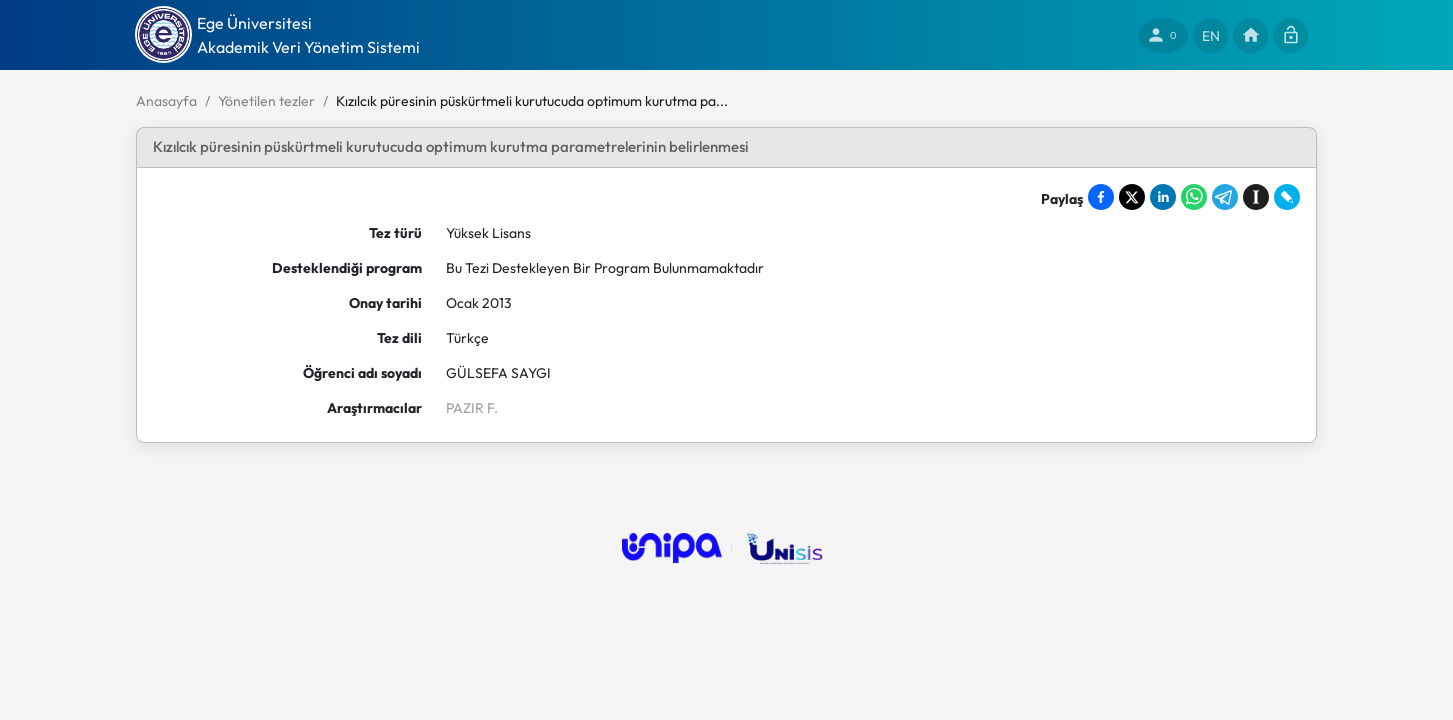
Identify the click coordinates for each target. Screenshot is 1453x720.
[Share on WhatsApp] (1194, 197)
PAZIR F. (472, 408)
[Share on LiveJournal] (1287, 197)
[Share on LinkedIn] (1163, 197)
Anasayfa (166, 101)
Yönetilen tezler (266, 101)
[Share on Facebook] (1101, 197)
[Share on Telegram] (1225, 197)
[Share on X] (1132, 197)
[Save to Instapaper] (1256, 197)
